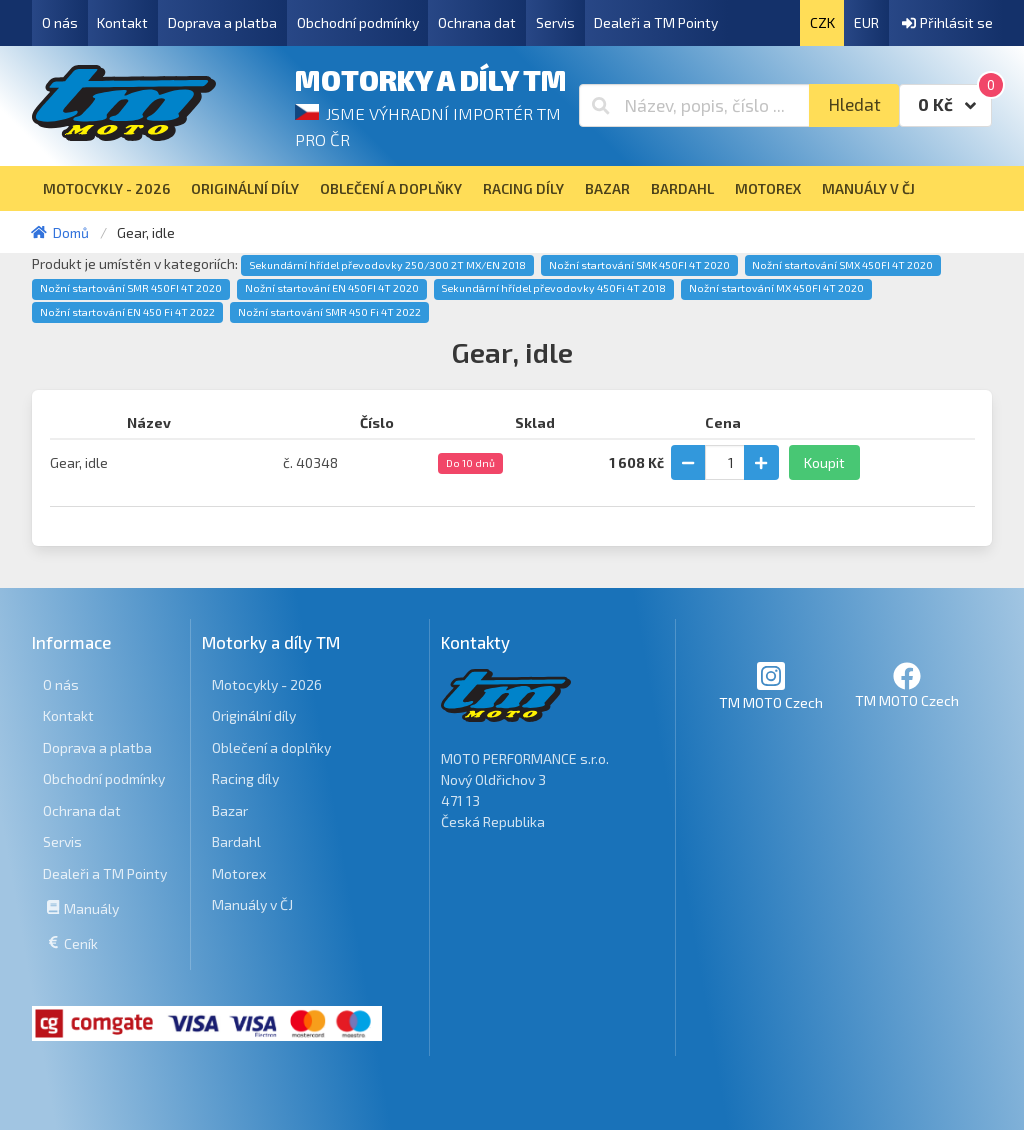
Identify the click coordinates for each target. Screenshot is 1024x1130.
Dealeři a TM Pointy (656, 22)
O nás (60, 22)
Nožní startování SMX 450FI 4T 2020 (842, 265)
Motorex (239, 873)
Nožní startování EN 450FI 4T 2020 (332, 288)
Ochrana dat (477, 22)
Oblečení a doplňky (271, 747)
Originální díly (254, 715)
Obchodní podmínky (358, 22)
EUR (866, 22)
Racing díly (245, 778)
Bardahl (236, 841)
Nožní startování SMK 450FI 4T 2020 (639, 265)
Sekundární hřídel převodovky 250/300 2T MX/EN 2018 (387, 265)
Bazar (230, 810)
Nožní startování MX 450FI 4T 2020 (776, 288)
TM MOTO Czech (771, 685)
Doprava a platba (222, 22)
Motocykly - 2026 (267, 684)
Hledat (854, 104)
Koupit (824, 462)
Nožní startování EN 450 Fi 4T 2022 (127, 312)
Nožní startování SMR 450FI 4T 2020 (131, 288)
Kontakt (122, 22)
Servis (555, 22)
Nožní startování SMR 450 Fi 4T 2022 (329, 312)
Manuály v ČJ (252, 904)
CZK (822, 22)
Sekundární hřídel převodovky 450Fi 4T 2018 (553, 288)
